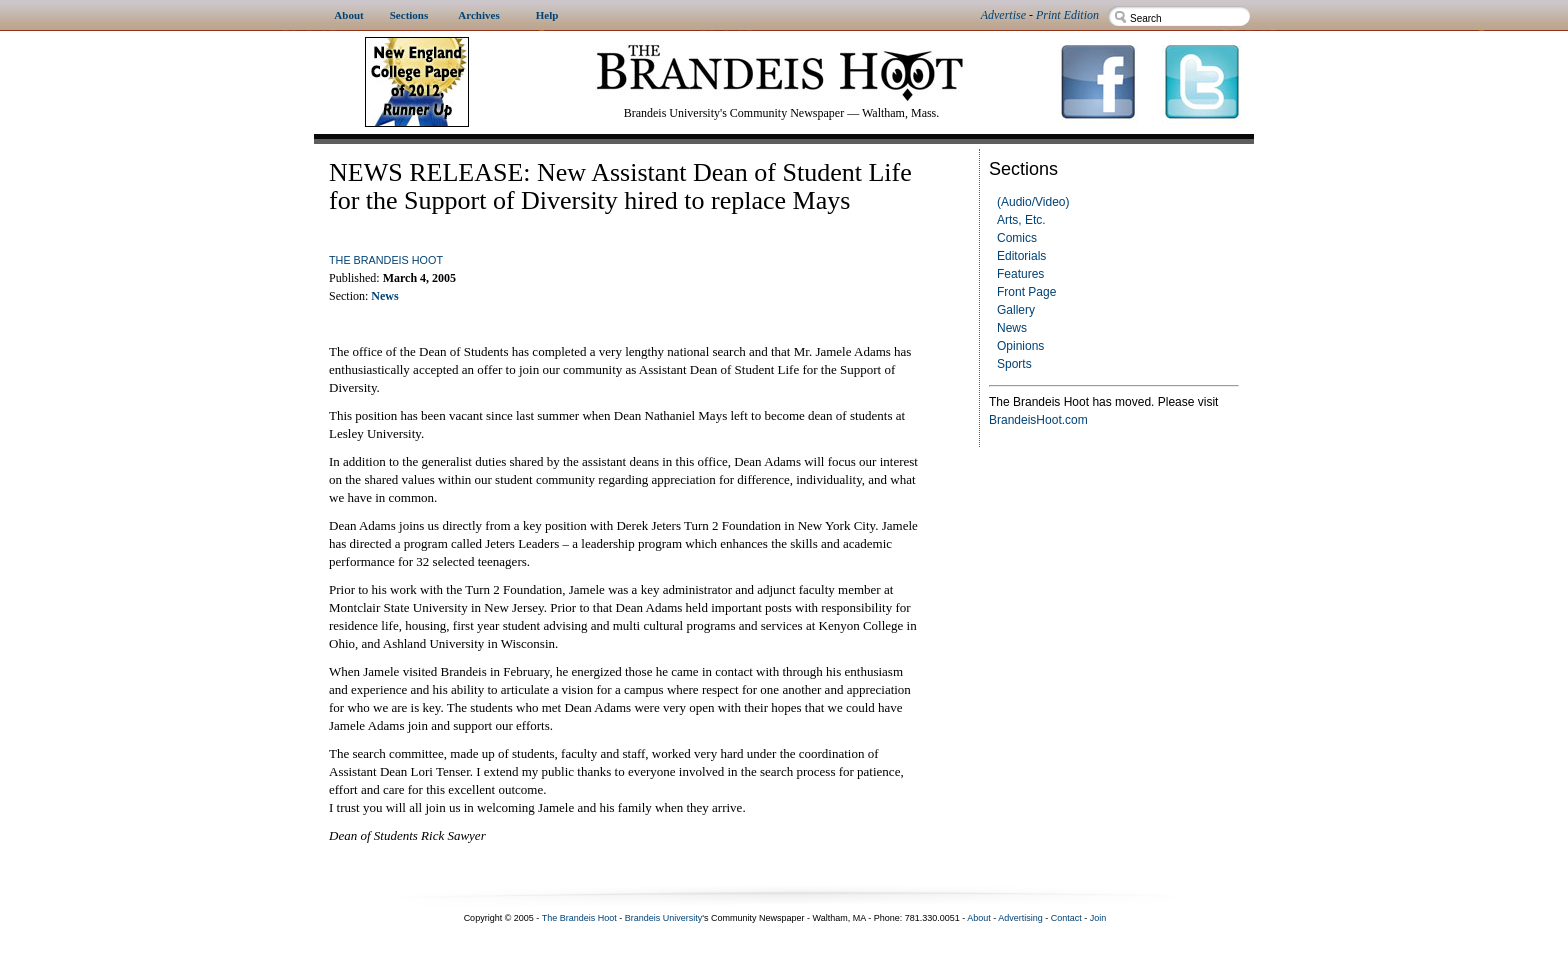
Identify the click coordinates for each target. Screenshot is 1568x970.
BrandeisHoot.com (1038, 420)
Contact (1066, 918)
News (1012, 328)
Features (1020, 274)
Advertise (1003, 15)
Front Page (1026, 292)
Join (1098, 918)
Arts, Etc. (1021, 220)
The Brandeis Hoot (386, 260)
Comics (1017, 238)
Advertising (1020, 918)
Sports (1014, 364)
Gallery (1016, 310)
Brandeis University (664, 918)
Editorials (1021, 256)
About (979, 918)
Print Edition (1067, 15)
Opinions (1020, 346)
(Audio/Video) (1033, 202)
